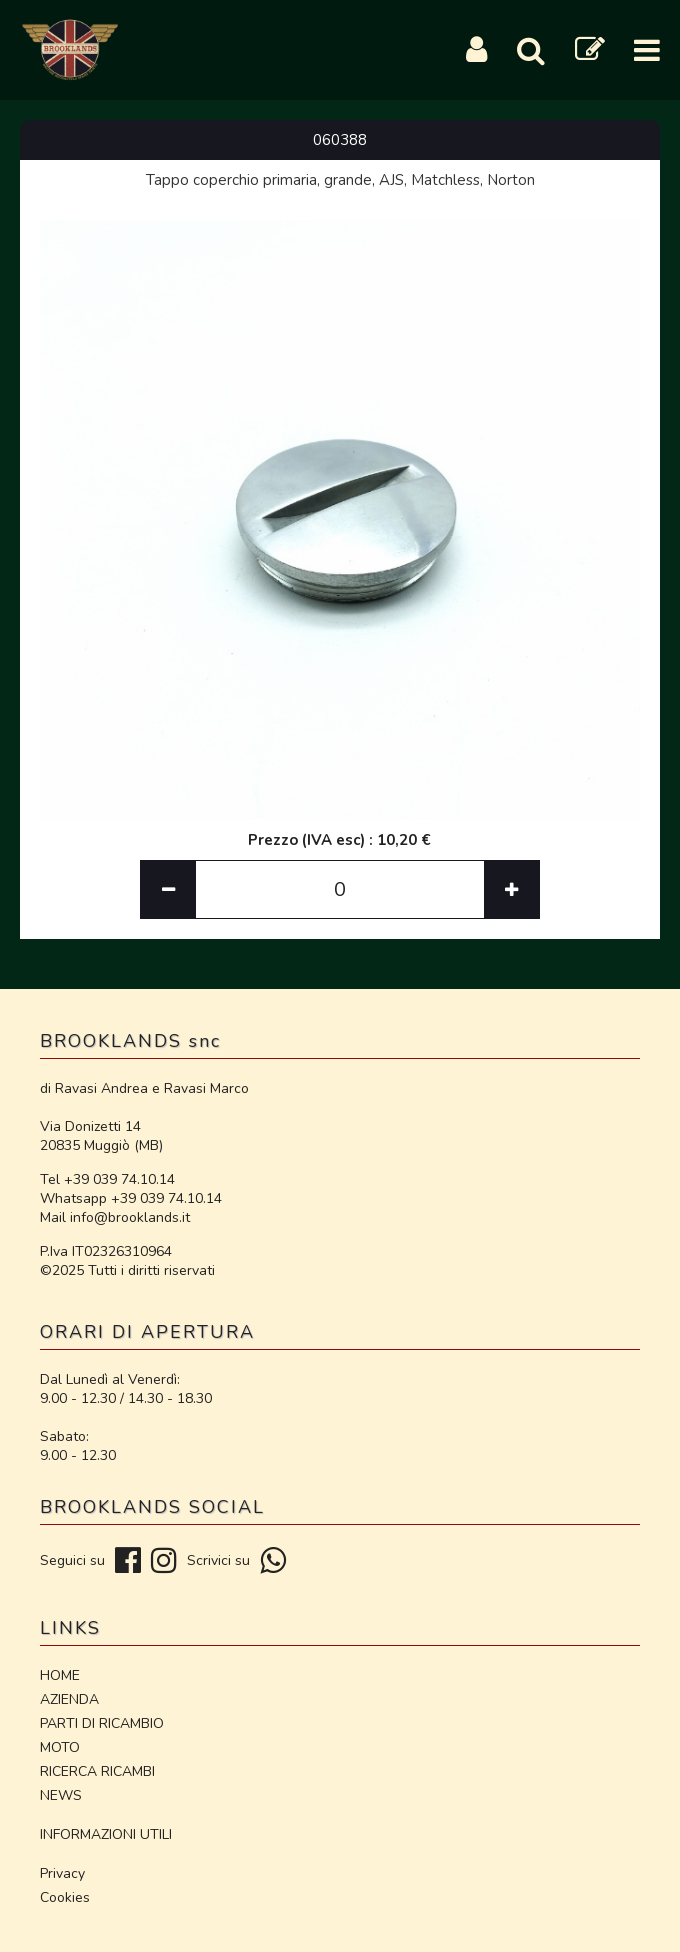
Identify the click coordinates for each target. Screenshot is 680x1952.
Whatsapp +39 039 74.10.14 (131, 1198)
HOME (60, 1675)
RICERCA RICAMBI (97, 1771)
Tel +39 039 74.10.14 (107, 1179)
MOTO (60, 1747)
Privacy (62, 1873)
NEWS (61, 1795)
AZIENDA (69, 1699)
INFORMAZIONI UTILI (106, 1834)
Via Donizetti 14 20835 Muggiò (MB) (101, 1136)
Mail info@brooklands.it (115, 1217)
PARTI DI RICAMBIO (102, 1723)
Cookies (65, 1897)
